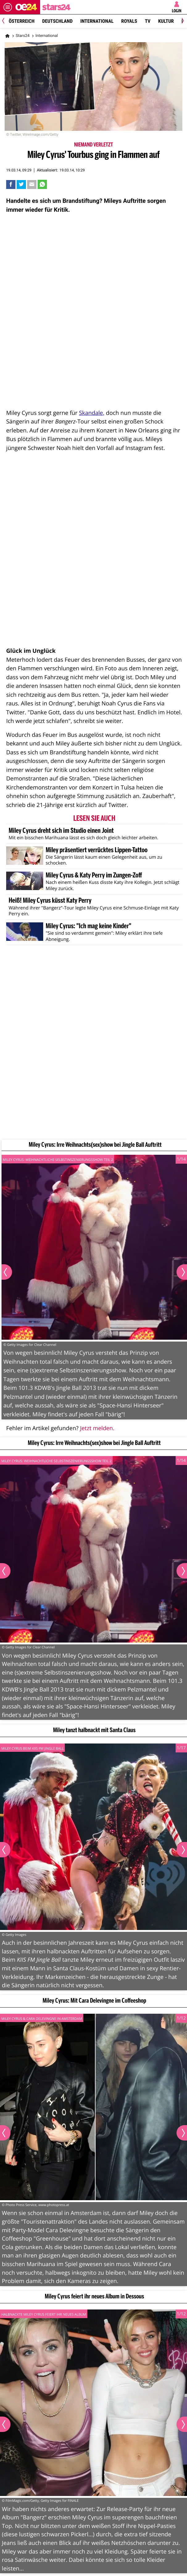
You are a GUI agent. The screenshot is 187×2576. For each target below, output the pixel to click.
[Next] (181, 21)
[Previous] (5, 21)
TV (147, 21)
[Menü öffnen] (7, 7)
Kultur (166, 21)
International (97, 21)
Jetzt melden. (97, 1428)
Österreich (22, 21)
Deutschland (57, 21)
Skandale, (91, 413)
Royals (129, 21)
